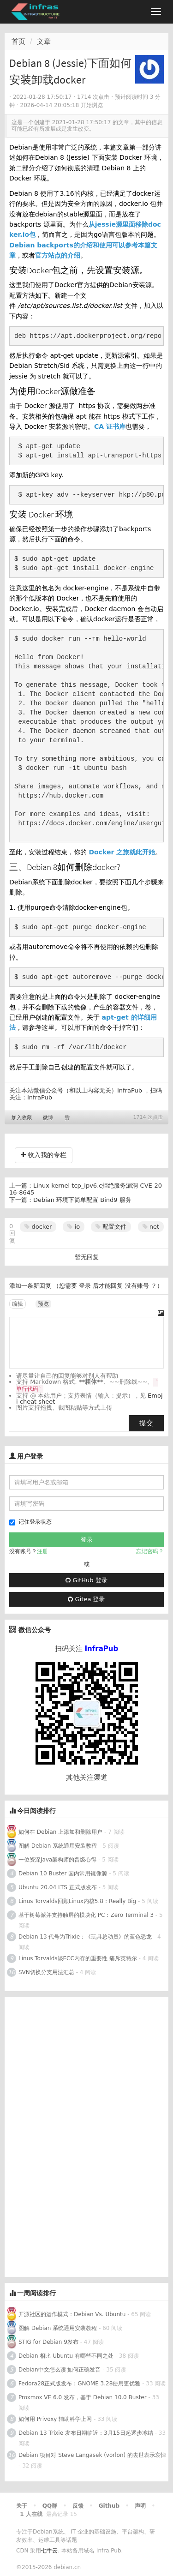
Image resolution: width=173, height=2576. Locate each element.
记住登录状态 (30, 1522)
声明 (140, 2506)
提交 (146, 1423)
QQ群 (49, 2506)
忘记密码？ (150, 1551)
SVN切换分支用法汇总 (46, 1972)
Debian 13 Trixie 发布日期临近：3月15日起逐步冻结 (85, 2433)
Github (109, 2506)
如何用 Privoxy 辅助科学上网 (55, 2419)
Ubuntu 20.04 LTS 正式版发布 (57, 1887)
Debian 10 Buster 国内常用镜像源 (62, 1873)
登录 (85, 1285)
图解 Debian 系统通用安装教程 (57, 1846)
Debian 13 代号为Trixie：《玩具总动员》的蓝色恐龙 (85, 1937)
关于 (21, 2506)
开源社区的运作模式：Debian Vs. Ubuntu (71, 2314)
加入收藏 (22, 1118)
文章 (44, 41)
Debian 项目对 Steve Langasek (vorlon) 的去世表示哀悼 (92, 2455)
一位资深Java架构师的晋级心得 (57, 1859)
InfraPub (39, 1097)
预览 (43, 1304)
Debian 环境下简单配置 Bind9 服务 (82, 1199)
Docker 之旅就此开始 (122, 852)
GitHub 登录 (86, 1580)
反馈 (78, 2506)
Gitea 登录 (86, 1599)
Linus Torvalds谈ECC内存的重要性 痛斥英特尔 (77, 1958)
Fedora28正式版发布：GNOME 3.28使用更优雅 (79, 2383)
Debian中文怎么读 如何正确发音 (59, 2369)
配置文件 (110, 1226)
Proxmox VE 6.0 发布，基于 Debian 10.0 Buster (82, 2397)
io (73, 1226)
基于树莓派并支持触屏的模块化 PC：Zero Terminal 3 (86, 1915)
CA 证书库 (109, 426)
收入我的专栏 (43, 1155)
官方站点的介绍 (57, 255)
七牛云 (49, 2550)
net (151, 1226)
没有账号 (137, 1285)
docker (38, 1226)
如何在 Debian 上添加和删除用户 (60, 1832)
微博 (48, 1118)
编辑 (17, 1304)
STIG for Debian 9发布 (48, 2342)
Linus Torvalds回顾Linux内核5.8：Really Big (77, 1901)
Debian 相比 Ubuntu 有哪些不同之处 (65, 2356)
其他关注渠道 (86, 1777)
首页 (18, 41)
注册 (42, 1551)
